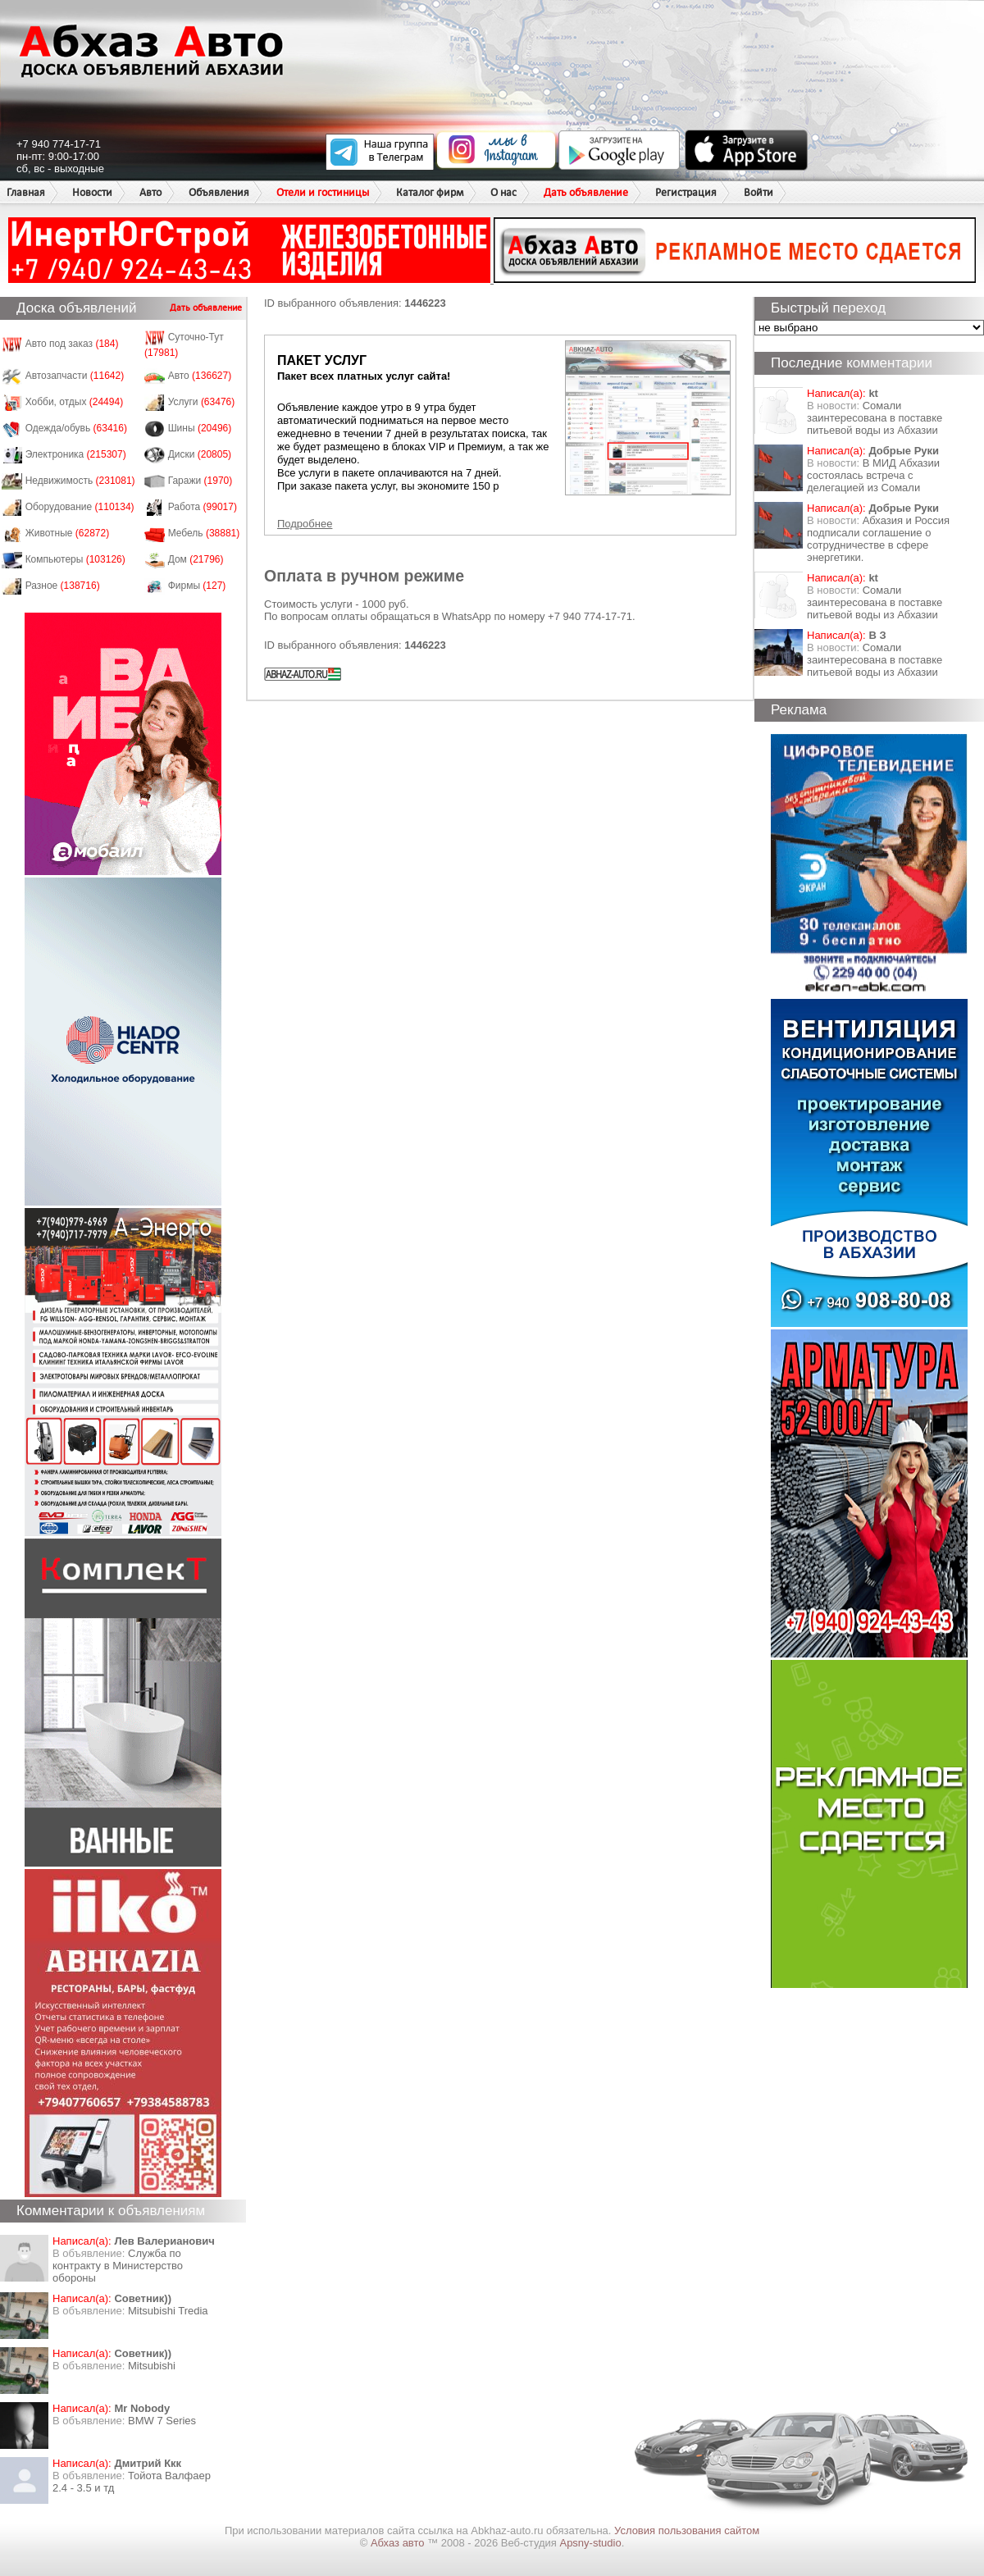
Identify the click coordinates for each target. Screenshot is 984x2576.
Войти (758, 192)
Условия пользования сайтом (686, 2530)
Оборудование (79, 507)
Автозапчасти (75, 375)
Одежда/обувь (76, 428)
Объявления (219, 192)
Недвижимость (80, 480)
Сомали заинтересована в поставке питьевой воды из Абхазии (874, 417)
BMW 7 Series (162, 2420)
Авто (150, 192)
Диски (200, 454)
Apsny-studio (590, 2543)
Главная (26, 192)
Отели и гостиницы (322, 192)
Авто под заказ (72, 343)
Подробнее (304, 523)
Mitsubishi (151, 2365)
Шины (200, 428)
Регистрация (686, 192)
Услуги (201, 402)
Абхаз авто (399, 2543)
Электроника (75, 454)
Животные (67, 533)
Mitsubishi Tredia (168, 2311)
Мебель (204, 533)
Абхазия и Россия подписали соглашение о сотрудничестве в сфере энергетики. (878, 538)
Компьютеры (75, 559)
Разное (62, 585)
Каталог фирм (429, 192)
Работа (202, 507)
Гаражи (200, 480)
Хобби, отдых (74, 402)
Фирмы (197, 585)
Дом (196, 559)
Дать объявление (586, 192)
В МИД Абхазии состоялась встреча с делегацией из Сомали (873, 475)
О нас (503, 192)
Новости (92, 192)
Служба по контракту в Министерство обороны (117, 2265)
